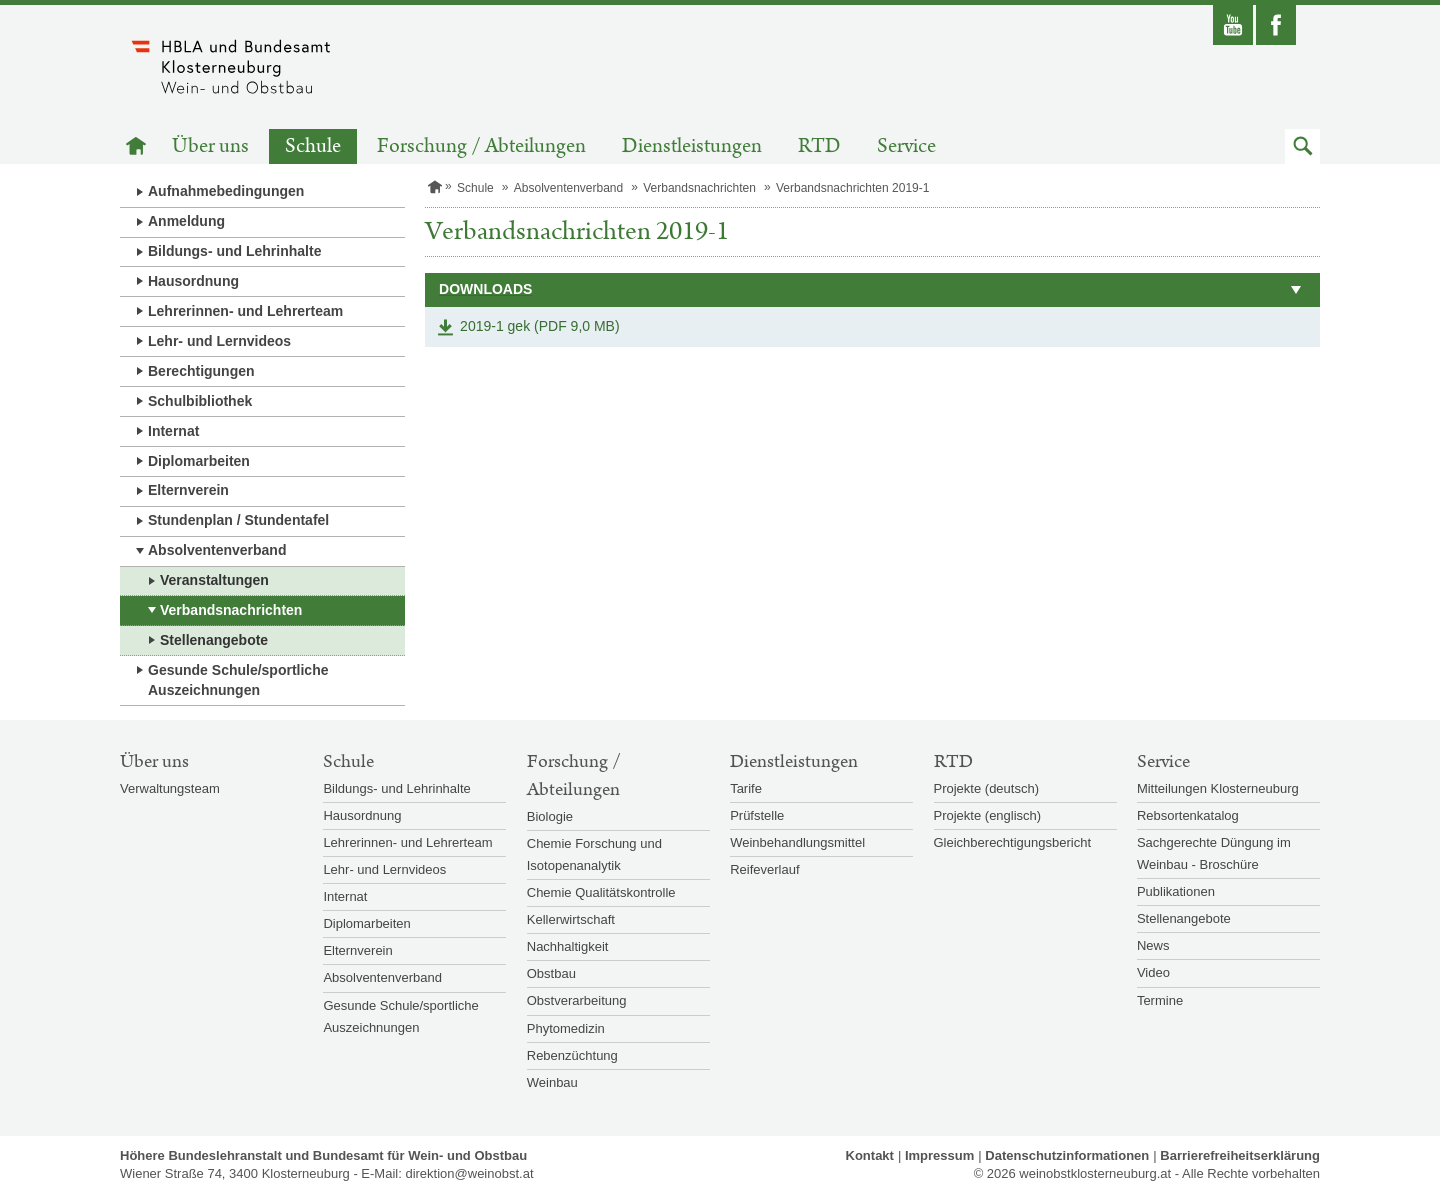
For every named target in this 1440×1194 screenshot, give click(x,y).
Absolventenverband (217, 550)
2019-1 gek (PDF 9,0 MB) (540, 326)
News (1153, 945)
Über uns (210, 146)
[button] (1302, 146)
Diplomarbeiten (199, 461)
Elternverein (188, 490)
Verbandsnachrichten (231, 610)
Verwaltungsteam (170, 788)
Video (1153, 972)
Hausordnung (193, 281)
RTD (819, 146)
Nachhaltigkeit (568, 946)
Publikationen (1176, 891)
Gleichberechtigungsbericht (1013, 842)
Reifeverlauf (764, 869)
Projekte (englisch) (988, 815)
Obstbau (551, 973)
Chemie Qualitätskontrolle (601, 892)
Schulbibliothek (200, 401)
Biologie (550, 816)
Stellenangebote (214, 640)
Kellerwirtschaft (571, 919)
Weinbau (552, 1082)
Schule (313, 146)
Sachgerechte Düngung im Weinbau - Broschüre (1214, 853)
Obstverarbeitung (577, 1000)
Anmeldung (186, 221)
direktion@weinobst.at (469, 1173)
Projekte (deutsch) (987, 788)
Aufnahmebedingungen (226, 191)
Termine (1160, 1000)
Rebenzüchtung (572, 1055)
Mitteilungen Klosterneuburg (1218, 788)
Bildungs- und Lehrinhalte (234, 251)
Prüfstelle (757, 815)
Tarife (746, 788)
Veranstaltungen (214, 580)
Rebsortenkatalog (1188, 815)
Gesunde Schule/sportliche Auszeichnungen (238, 680)
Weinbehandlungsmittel (797, 842)
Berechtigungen (201, 371)
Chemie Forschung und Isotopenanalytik (594, 854)
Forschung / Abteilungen (481, 146)
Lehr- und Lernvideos (219, 341)
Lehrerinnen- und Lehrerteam (245, 311)
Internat (173, 431)
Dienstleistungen (692, 146)
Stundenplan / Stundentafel (238, 520)
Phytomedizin (566, 1028)
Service (906, 146)
